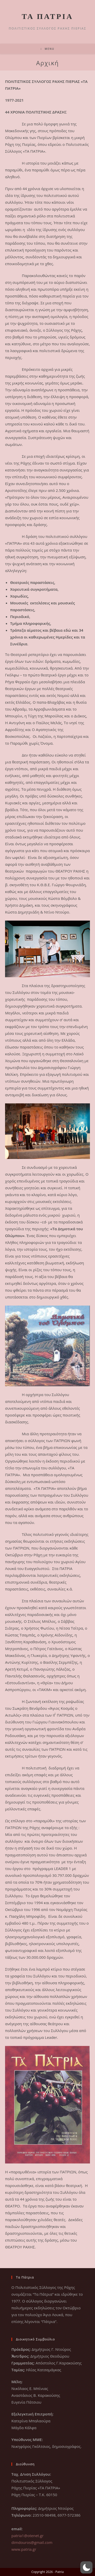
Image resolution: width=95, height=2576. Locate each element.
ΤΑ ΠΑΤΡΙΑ (47, 16)
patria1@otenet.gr (27, 2535)
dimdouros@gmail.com (31, 2542)
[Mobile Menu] (47, 49)
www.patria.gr (23, 2549)
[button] (86, 2567)
